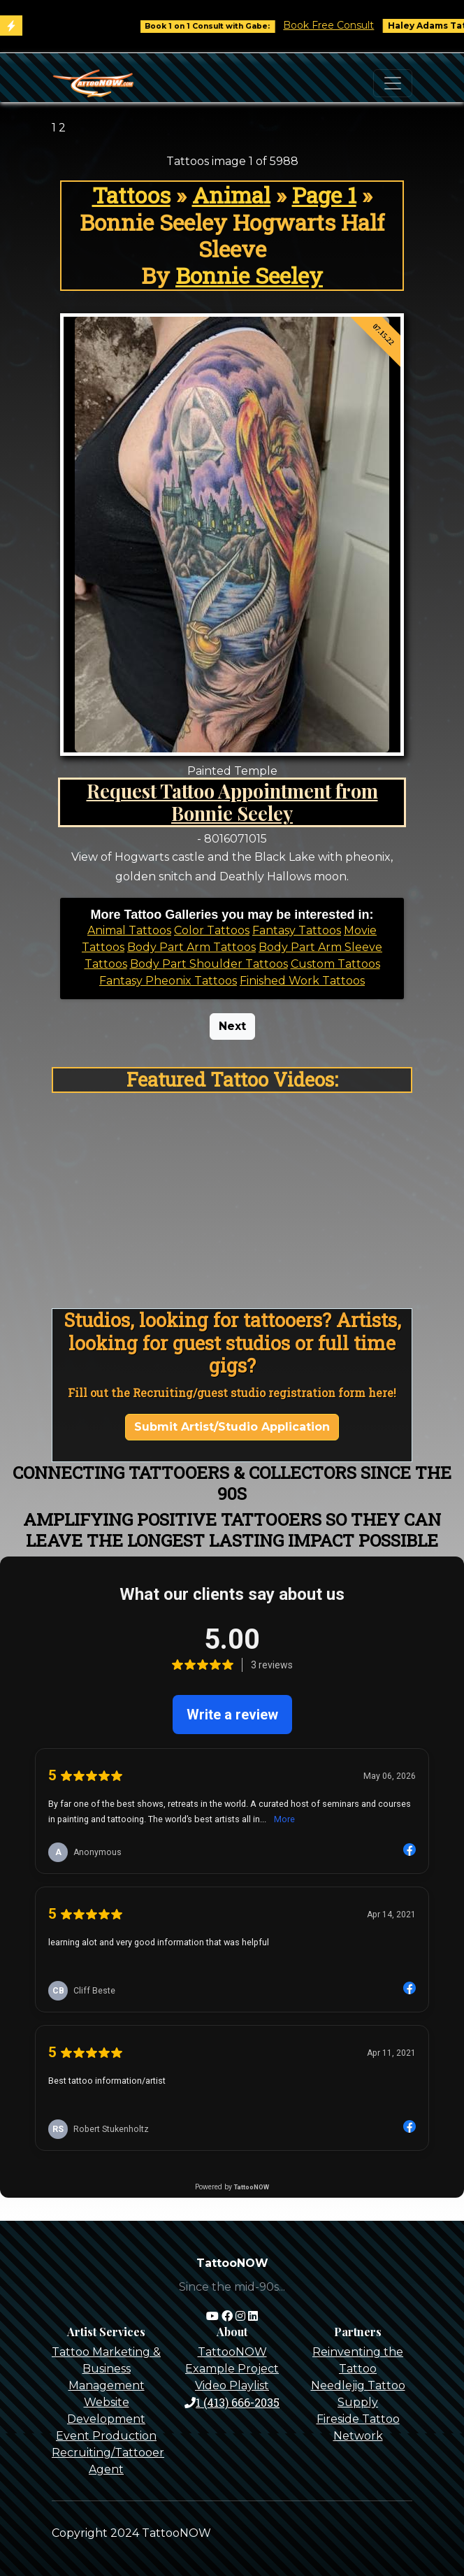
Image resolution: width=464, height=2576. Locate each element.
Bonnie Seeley (249, 275)
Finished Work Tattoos (302, 980)
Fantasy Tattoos (296, 930)
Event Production (106, 2435)
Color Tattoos (211, 930)
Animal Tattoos (129, 930)
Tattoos (131, 195)
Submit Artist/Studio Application (232, 1426)
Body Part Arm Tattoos (191, 947)
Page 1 (324, 195)
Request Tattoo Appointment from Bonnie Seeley (232, 802)
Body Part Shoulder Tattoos (209, 964)
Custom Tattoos (335, 964)
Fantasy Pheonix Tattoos (168, 980)
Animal (231, 195)
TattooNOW (232, 2352)
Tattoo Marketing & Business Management (106, 2368)
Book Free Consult (344, 25)
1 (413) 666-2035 (232, 2402)
